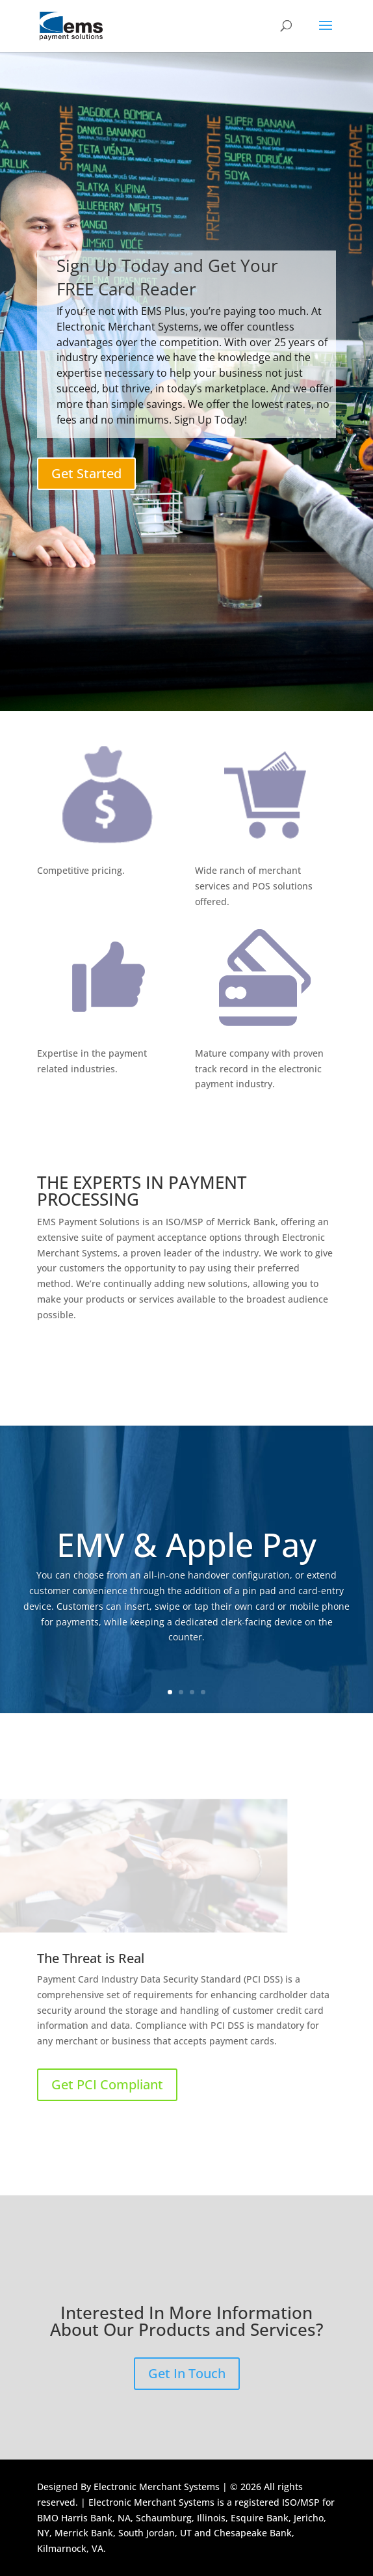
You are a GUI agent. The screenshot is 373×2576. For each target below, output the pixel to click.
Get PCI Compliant (107, 2084)
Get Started (86, 473)
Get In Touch (186, 2373)
